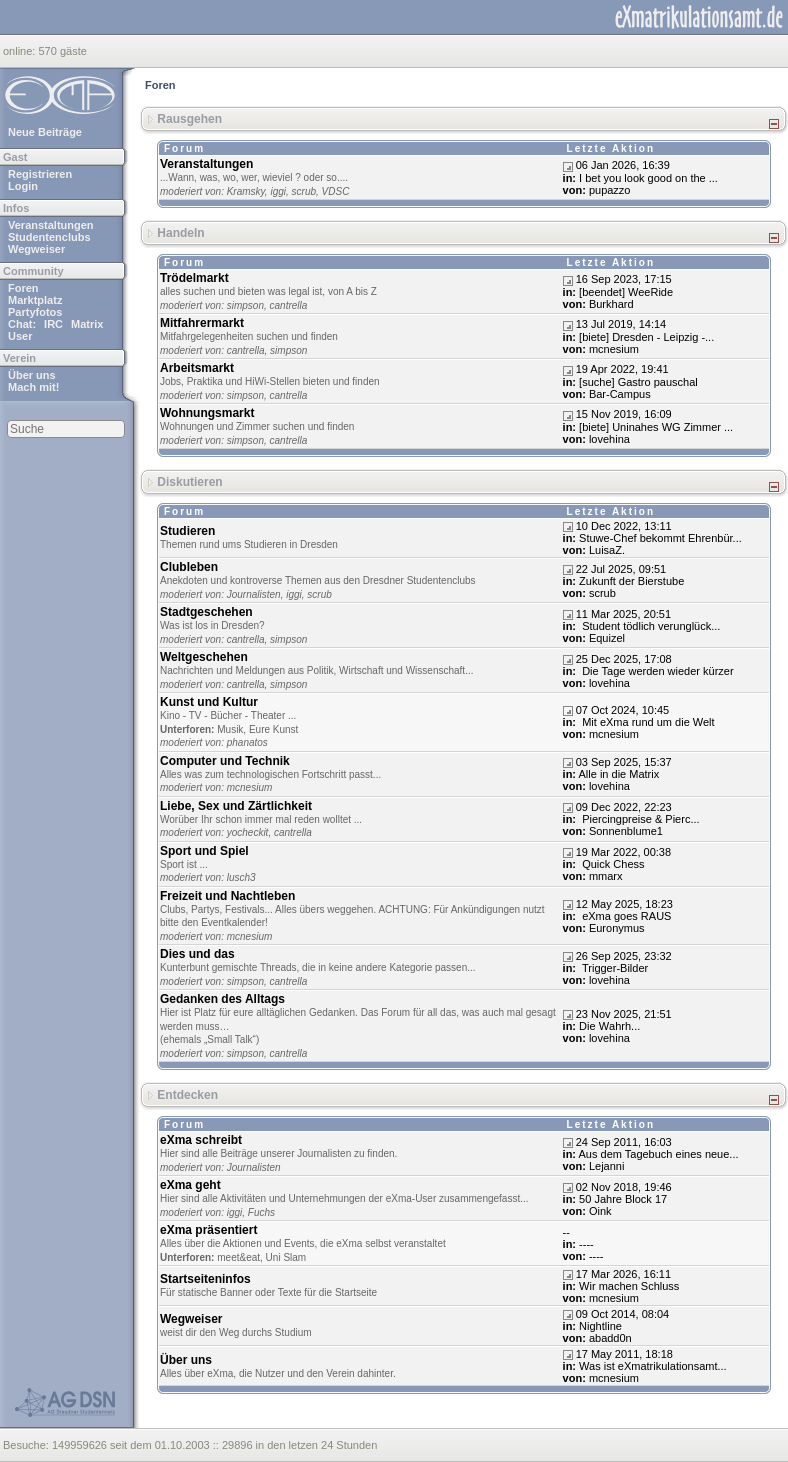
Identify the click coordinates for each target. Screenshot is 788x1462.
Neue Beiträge (45, 132)
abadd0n (610, 1338)
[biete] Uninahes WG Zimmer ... (656, 427)
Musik (230, 729)
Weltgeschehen (204, 657)
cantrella (289, 305)
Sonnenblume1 (626, 831)
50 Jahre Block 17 (623, 1199)
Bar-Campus (620, 394)
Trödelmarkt (194, 278)
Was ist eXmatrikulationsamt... (653, 1366)
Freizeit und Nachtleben (227, 896)
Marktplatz (35, 300)
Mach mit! (33, 387)
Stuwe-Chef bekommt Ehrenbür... (660, 538)
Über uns (32, 375)
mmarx (606, 876)
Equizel (607, 638)
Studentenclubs (49, 237)
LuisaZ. (607, 550)
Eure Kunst (273, 729)
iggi (278, 191)
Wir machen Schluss (629, 1286)
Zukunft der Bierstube (631, 581)
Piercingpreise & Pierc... (639, 819)
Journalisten (254, 594)
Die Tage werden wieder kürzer (656, 671)
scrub (304, 191)
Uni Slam (286, 1257)
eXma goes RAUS (625, 916)
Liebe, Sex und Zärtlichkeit (236, 806)
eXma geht (190, 1185)
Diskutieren (189, 482)
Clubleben (189, 567)
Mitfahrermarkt (202, 323)
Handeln (180, 233)
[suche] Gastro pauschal (638, 382)
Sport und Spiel (204, 851)
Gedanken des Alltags (222, 999)
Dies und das (197, 954)
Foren (23, 288)
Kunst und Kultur (209, 702)
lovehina (609, 439)
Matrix (87, 324)
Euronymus (617, 928)
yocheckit (248, 832)
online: (20, 51)
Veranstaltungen (51, 225)
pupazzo (610, 190)
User (20, 336)
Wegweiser (36, 249)
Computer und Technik (225, 761)
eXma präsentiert (208, 1230)
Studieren (187, 531)
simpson (245, 305)
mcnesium (614, 349)
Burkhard (611, 304)
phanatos (247, 742)
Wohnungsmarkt (207, 413)
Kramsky (246, 191)
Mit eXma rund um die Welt (647, 722)
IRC (53, 324)
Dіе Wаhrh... (609, 1026)
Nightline (600, 1326)
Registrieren (40, 174)
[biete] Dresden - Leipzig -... (646, 337)
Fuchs (261, 1212)
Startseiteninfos (205, 1279)
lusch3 (241, 877)
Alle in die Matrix (619, 774)
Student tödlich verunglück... (649, 626)
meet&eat (238, 1257)
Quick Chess (611, 864)
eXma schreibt (201, 1140)
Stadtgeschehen (206, 612)
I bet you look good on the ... (648, 178)
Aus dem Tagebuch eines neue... (659, 1154)
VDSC (336, 191)
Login (23, 186)
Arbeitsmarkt (197, 368)
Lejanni (606, 1166)
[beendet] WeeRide (626, 292)
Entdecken (187, 1095)
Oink (600, 1211)
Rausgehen (189, 119)
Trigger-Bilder (613, 968)
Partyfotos (35, 312)
